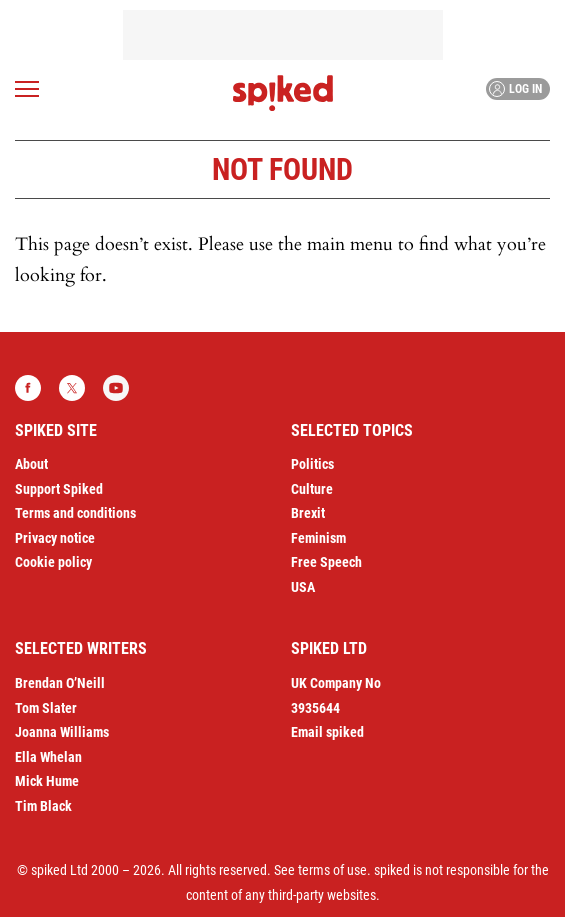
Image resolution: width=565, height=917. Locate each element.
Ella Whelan (48, 757)
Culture (312, 489)
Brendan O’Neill (60, 683)
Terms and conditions (75, 513)
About (31, 464)
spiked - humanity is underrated (283, 93)
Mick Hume (47, 781)
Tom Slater (46, 708)
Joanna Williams (62, 732)
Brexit (308, 513)
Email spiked (327, 732)
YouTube (116, 388)
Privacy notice (55, 538)
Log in (515, 89)
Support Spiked (59, 489)
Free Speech (326, 562)
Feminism (318, 538)
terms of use (332, 870)
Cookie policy (53, 562)
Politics (312, 464)
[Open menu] (27, 89)
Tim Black (43, 806)
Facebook (28, 388)
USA (303, 587)
